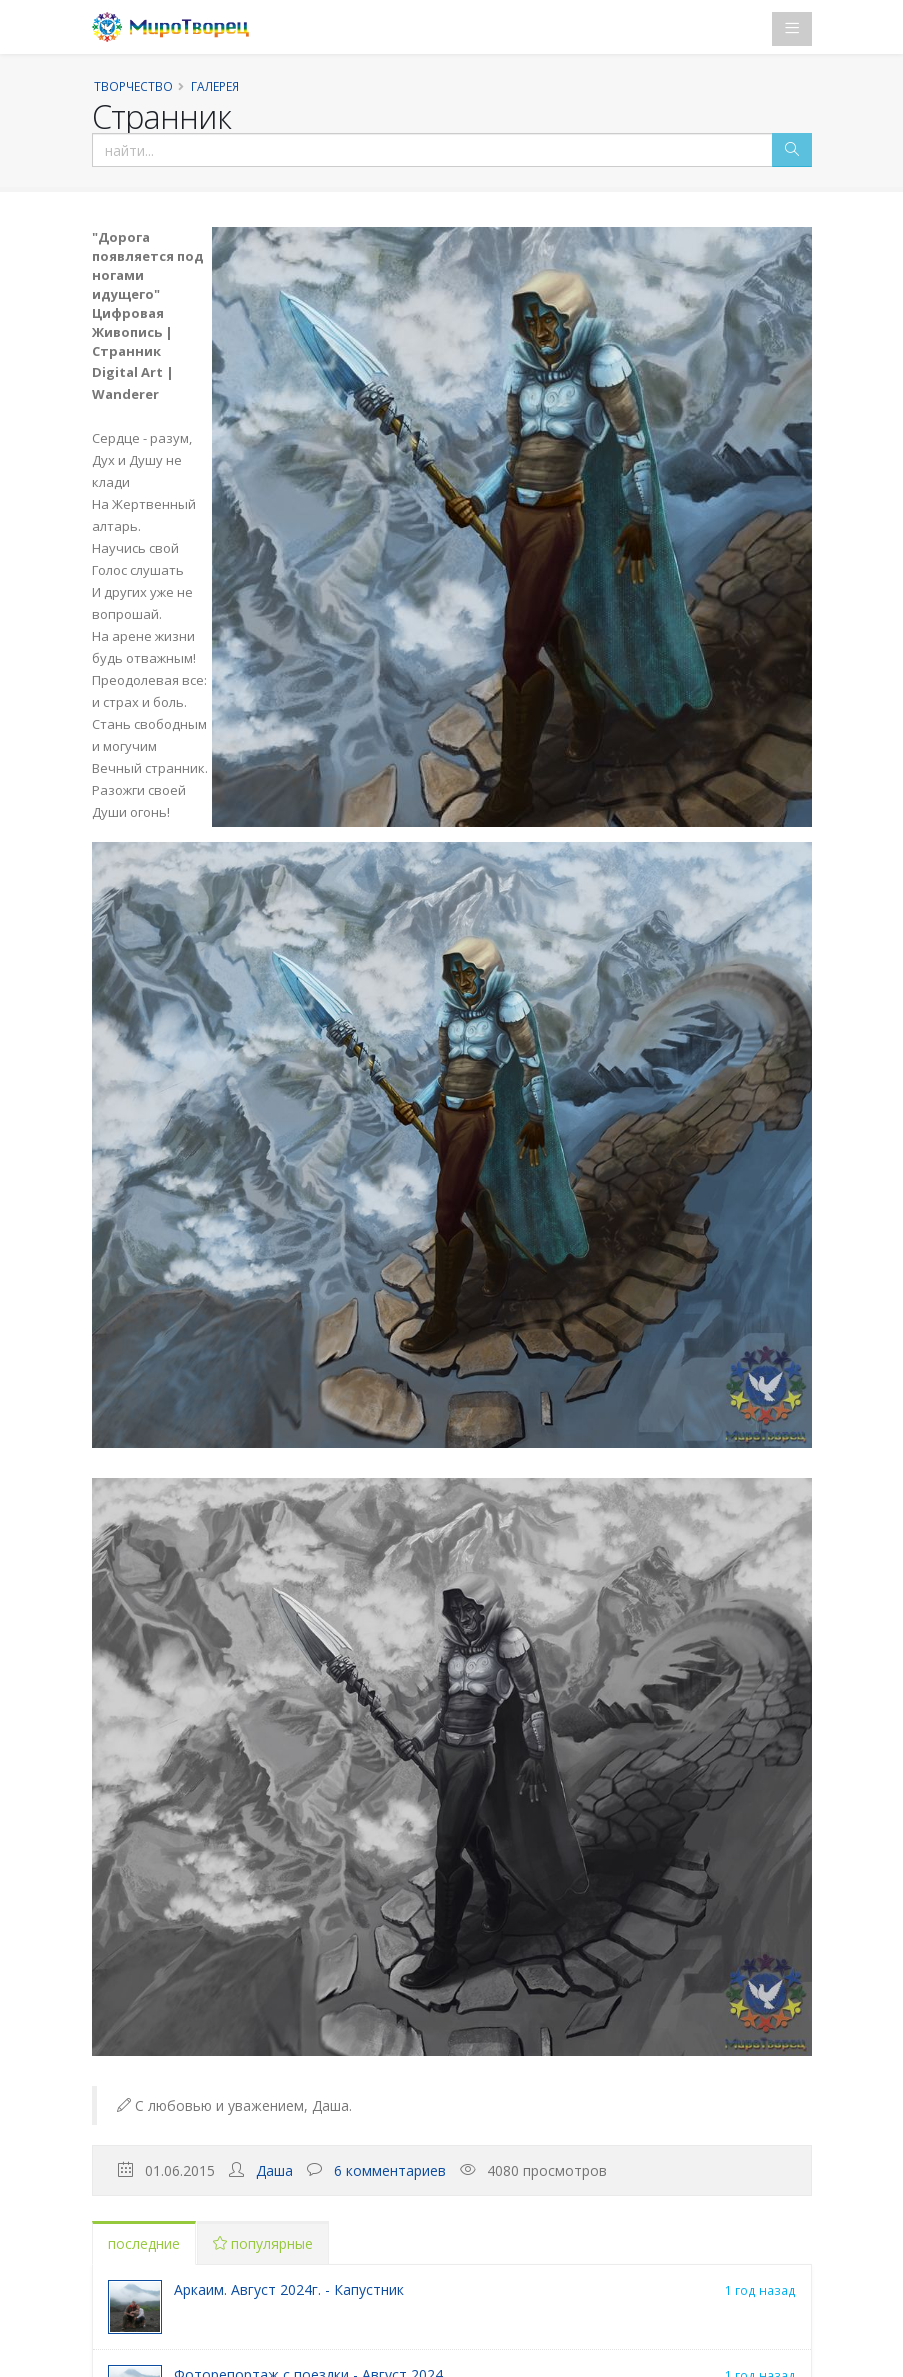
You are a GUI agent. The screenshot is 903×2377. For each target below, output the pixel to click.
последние (144, 2243)
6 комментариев (390, 2170)
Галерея (215, 86)
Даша (274, 2170)
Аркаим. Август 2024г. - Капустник (289, 2289)
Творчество (133, 86)
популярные (263, 2243)
